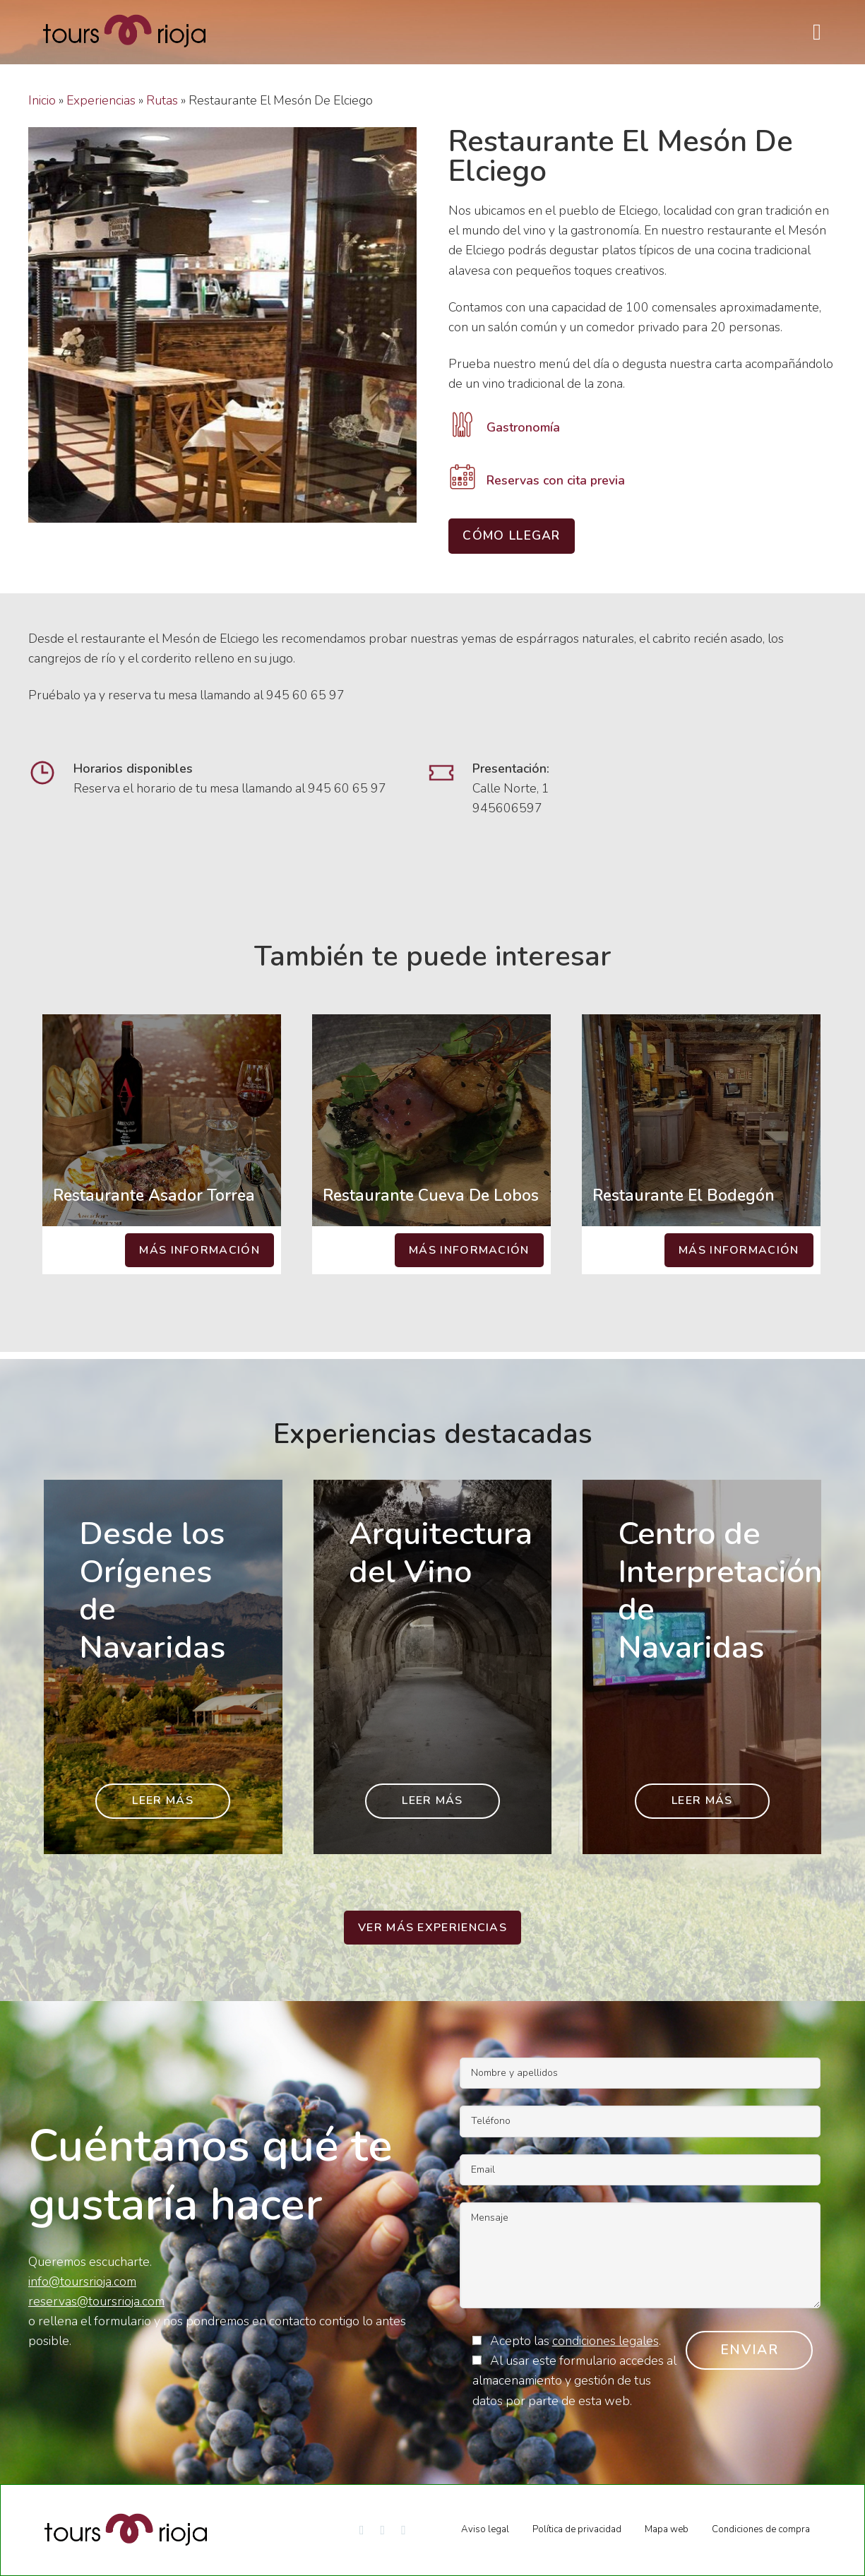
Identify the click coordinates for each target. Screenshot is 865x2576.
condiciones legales (605, 2340)
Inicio (42, 100)
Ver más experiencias (432, 1927)
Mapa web (666, 2529)
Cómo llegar (511, 535)
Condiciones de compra (761, 2529)
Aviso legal (485, 2529)
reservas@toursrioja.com (96, 2301)
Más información (199, 1250)
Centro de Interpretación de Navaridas (720, 1590)
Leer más (162, 1800)
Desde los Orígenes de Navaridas (152, 1590)
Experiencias (101, 100)
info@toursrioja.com (82, 2281)
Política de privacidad (576, 2529)
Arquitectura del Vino (440, 1552)
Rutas (162, 100)
